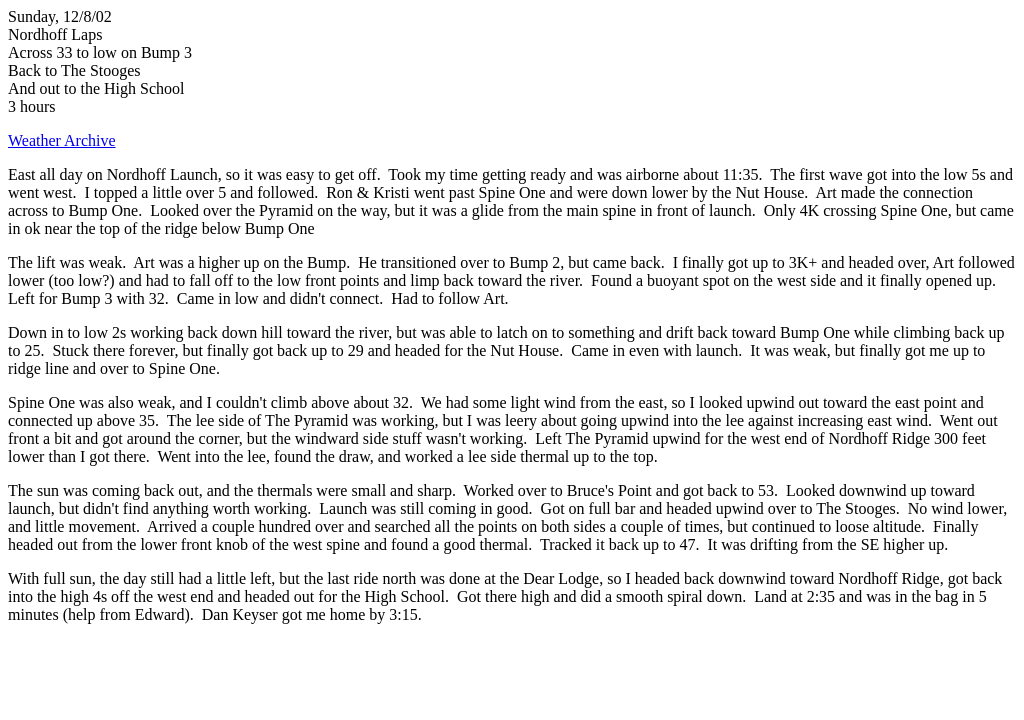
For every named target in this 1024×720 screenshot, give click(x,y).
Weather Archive (62, 140)
